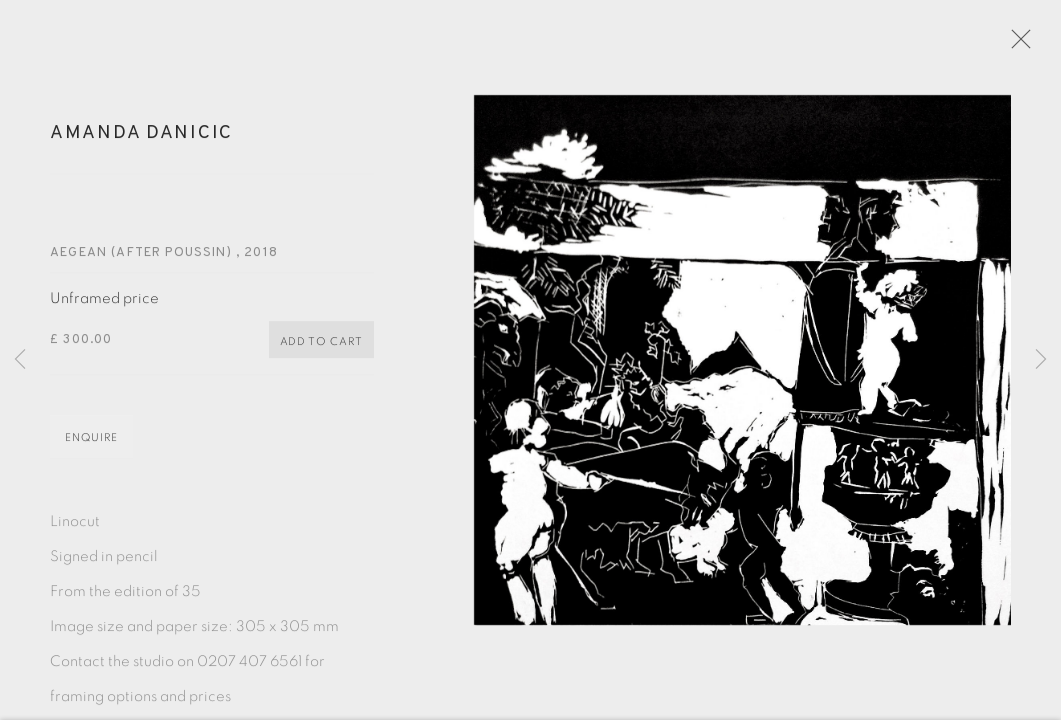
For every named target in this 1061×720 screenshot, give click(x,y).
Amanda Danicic (141, 142)
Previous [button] (20, 360)
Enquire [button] (91, 446)
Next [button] (1041, 360)
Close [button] (1030, 45)
